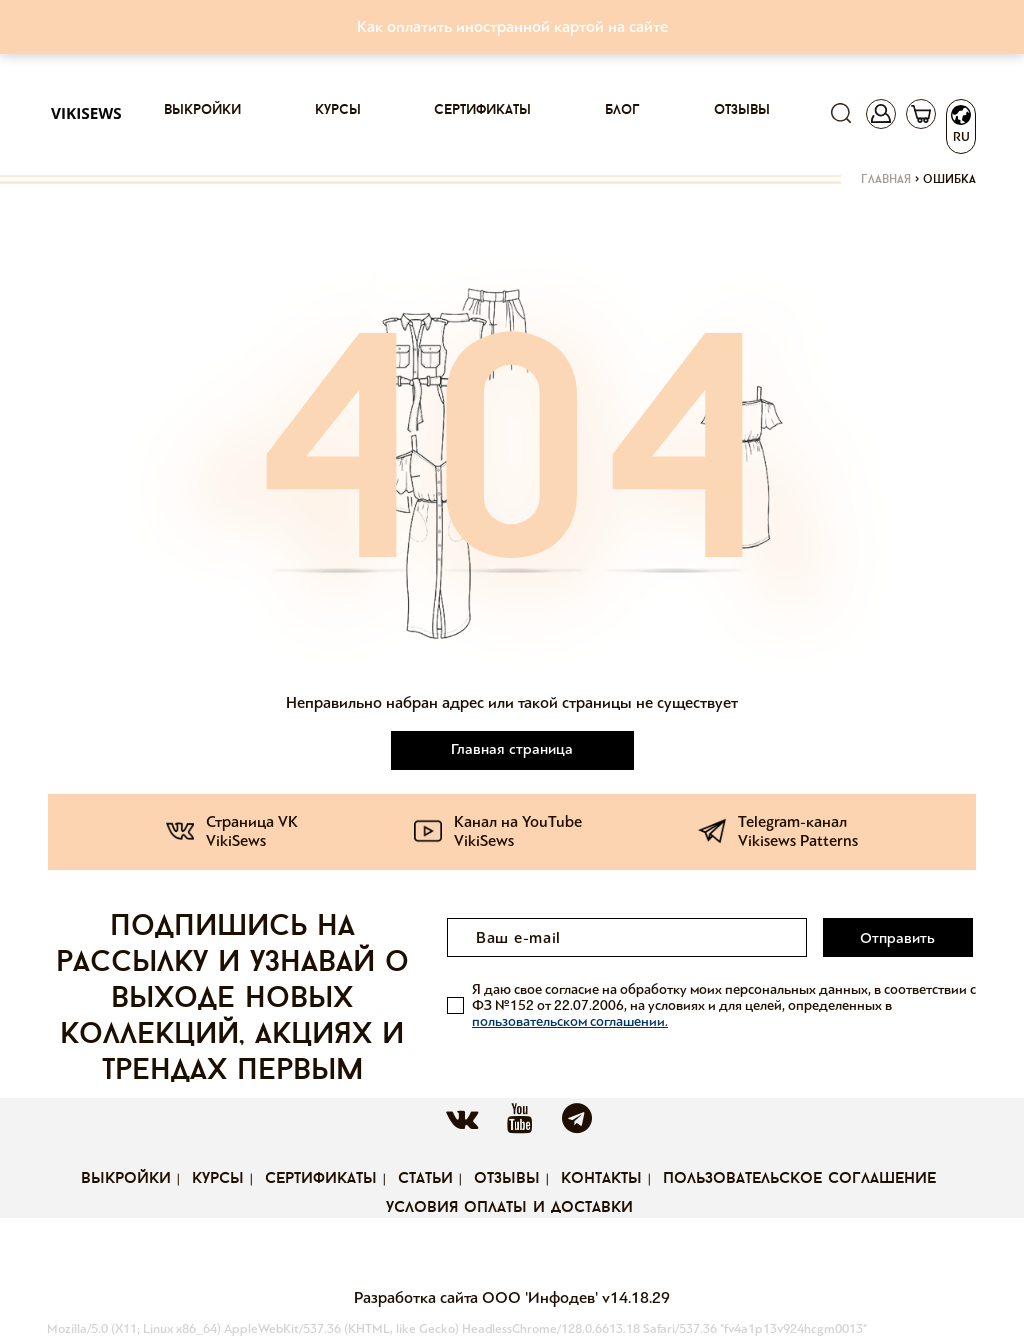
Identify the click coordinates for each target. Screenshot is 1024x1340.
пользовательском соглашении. (570, 1020)
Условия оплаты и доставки (509, 1208)
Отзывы (742, 110)
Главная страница (512, 749)
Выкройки (202, 110)
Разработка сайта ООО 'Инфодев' (478, 1297)
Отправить (898, 938)
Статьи (425, 1179)
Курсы (338, 110)
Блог (622, 110)
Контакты (601, 1179)
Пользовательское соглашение (799, 1179)
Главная (886, 180)
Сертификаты (482, 110)
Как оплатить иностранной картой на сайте (512, 26)
